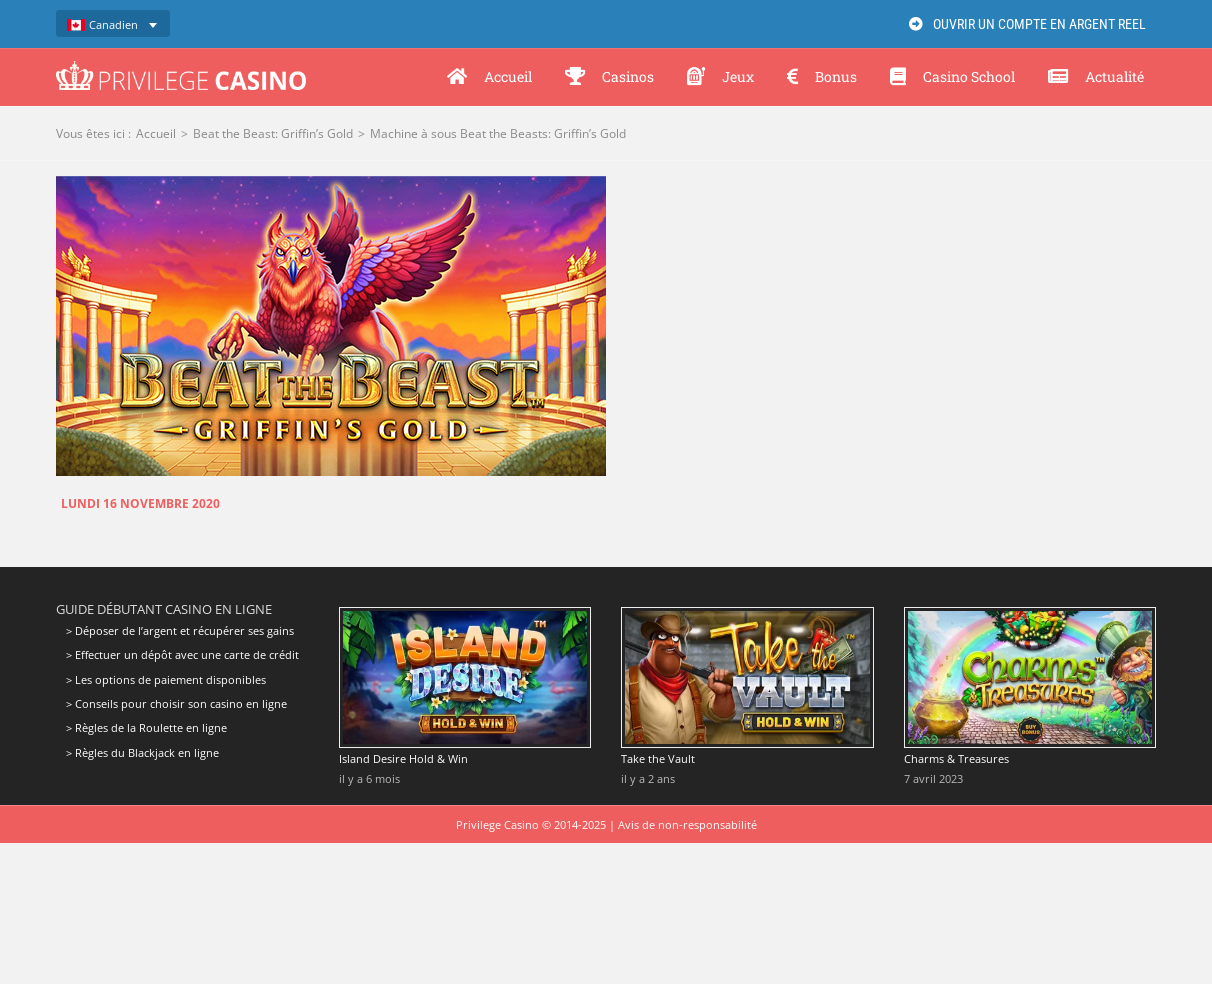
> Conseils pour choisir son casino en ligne (176, 703)
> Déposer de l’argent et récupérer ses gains (180, 631)
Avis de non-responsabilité (687, 824)
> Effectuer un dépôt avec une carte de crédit (182, 654)
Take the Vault (658, 758)
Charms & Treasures (956, 758)
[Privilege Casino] (181, 68)
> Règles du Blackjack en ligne (142, 752)
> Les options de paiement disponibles (166, 679)
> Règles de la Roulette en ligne (146, 727)
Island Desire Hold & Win (403, 758)
